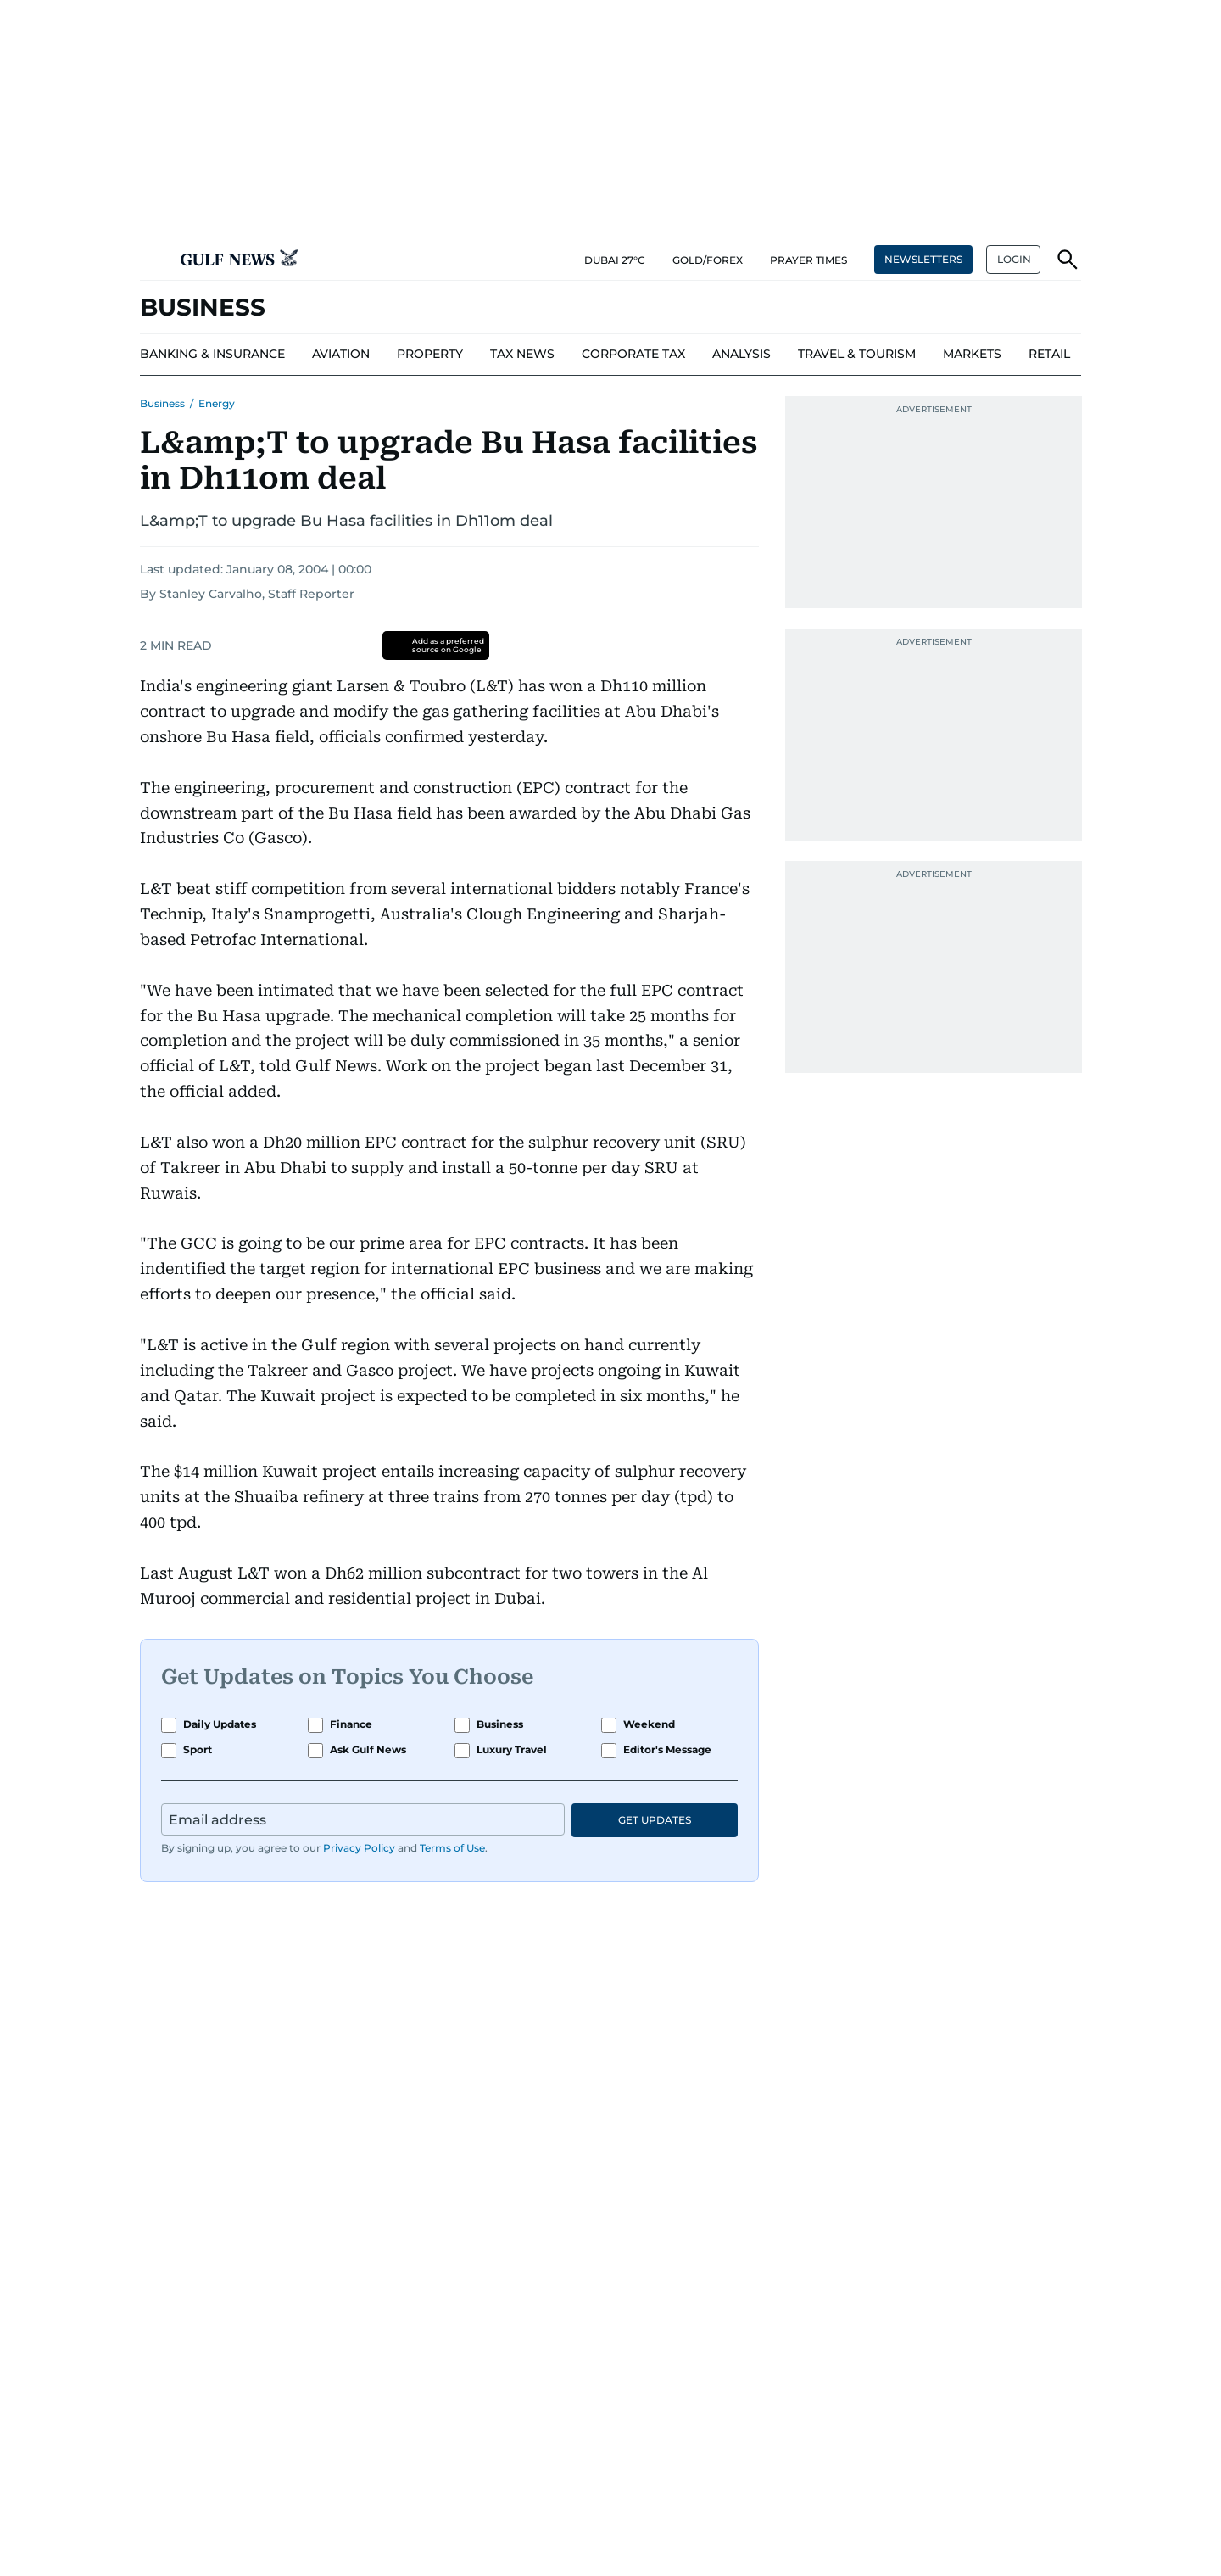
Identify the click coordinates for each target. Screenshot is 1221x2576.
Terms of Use (452, 1847)
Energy (216, 403)
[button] (153, 259)
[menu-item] (212, 354)
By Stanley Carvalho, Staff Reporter (247, 593)
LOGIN (1014, 259)
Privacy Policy (359, 1847)
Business (162, 403)
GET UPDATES (654, 1819)
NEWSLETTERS (923, 259)
